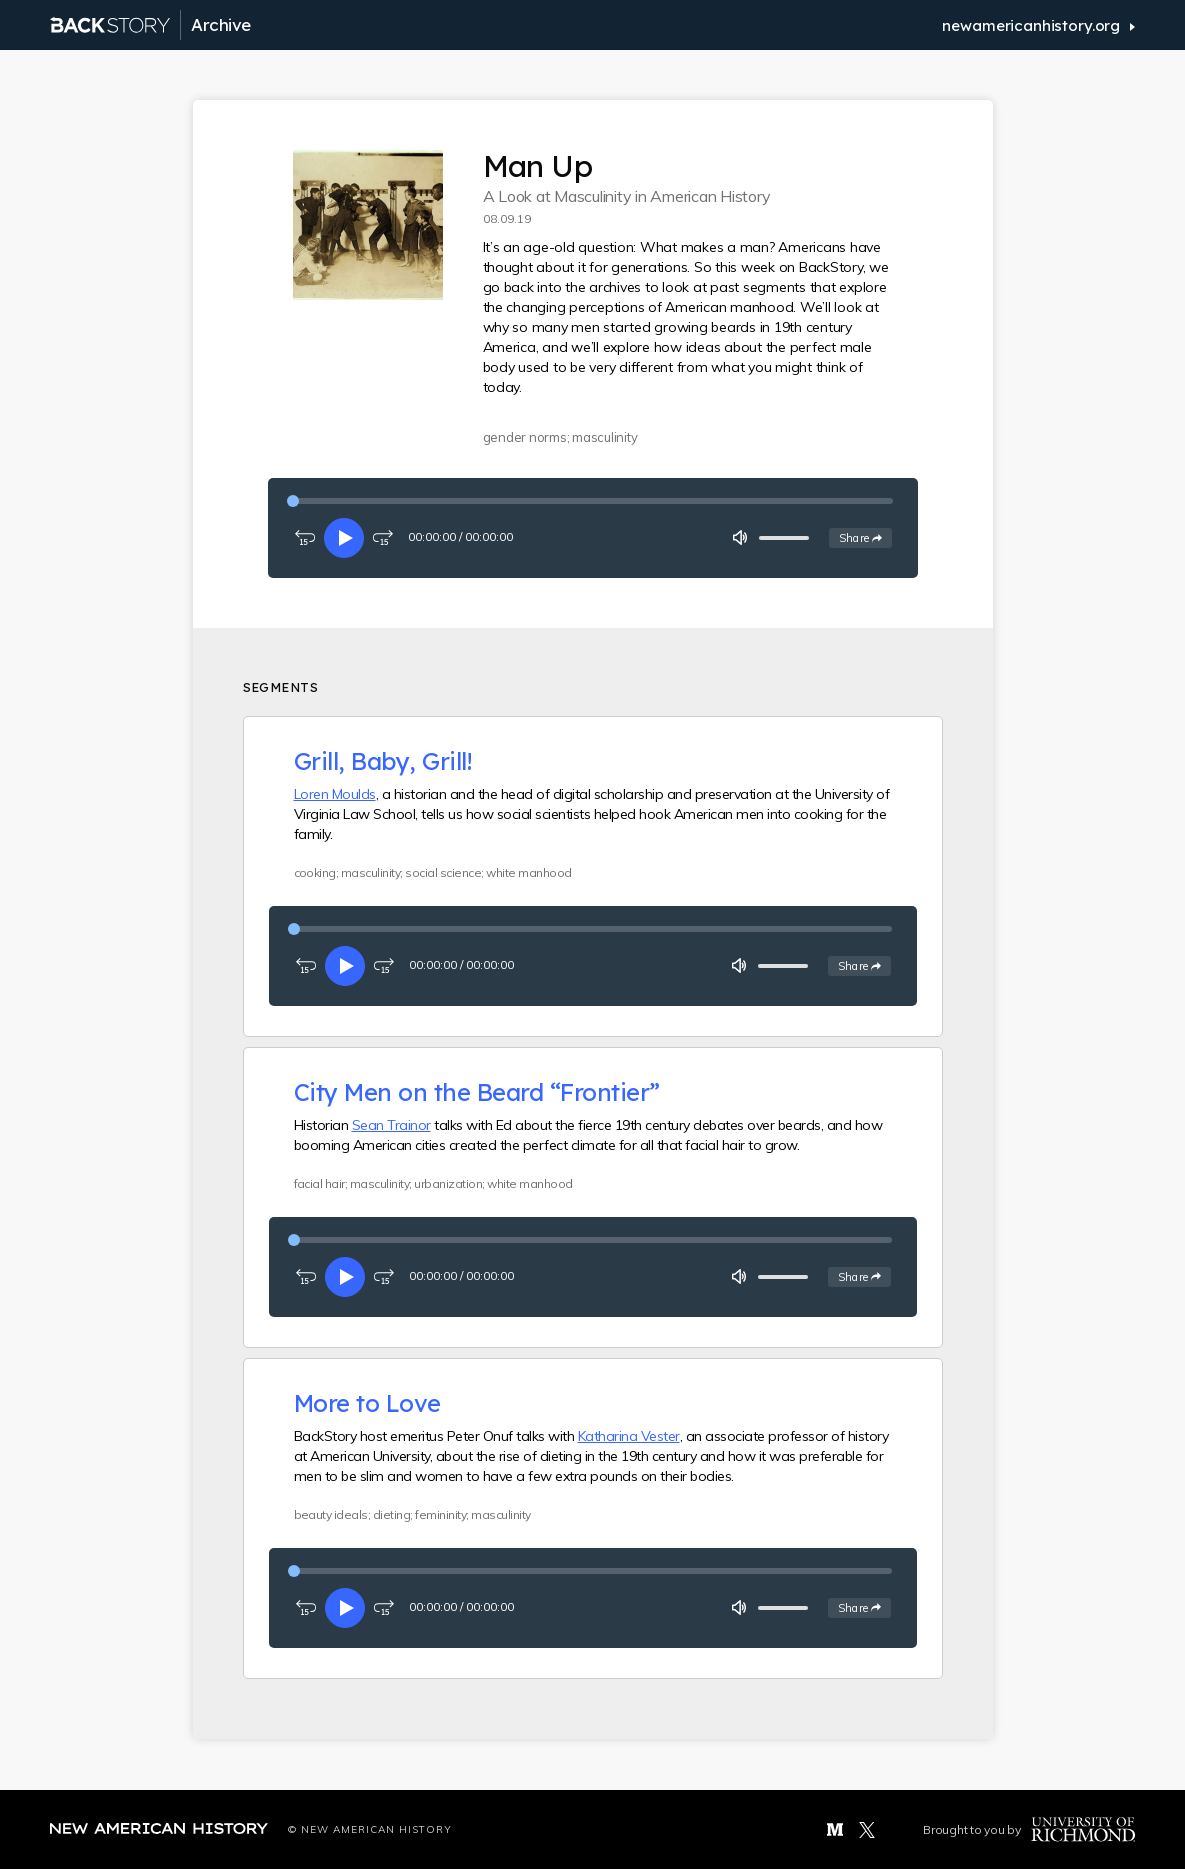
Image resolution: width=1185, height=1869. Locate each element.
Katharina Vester (629, 1436)
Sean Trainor (391, 1125)
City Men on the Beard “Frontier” (477, 1092)
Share (865, 537)
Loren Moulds (335, 794)
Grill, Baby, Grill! (383, 761)
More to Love (367, 1403)
